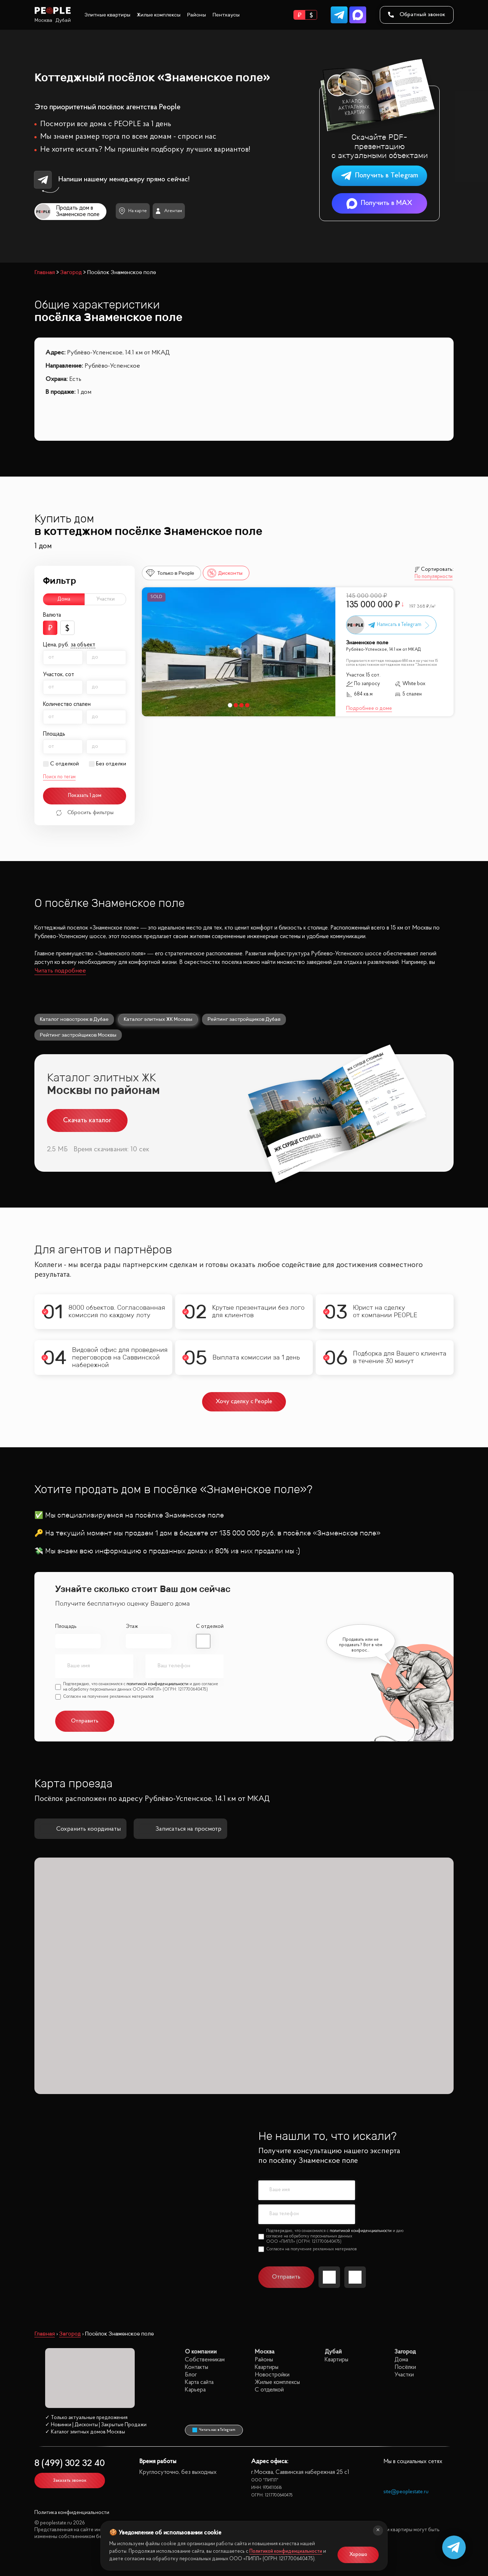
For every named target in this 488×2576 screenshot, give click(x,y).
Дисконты (225, 573)
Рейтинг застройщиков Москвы (78, 1035)
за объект (83, 645)
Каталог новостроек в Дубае (74, 1019)
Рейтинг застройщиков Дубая (244, 1019)
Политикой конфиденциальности (285, 2551)
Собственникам (205, 2360)
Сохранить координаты (80, 1829)
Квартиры (266, 2367)
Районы (196, 15)
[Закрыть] (378, 2530)
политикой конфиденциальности (157, 1684)
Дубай (63, 20)
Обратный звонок (416, 14)
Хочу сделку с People (244, 1401)
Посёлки (405, 2367)
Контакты (196, 2367)
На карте (133, 210)
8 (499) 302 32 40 (69, 2464)
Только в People (170, 573)
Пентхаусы (226, 15)
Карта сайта (199, 2382)
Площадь (66, 1626)
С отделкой (64, 764)
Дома (63, 599)
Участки (105, 599)
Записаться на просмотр (180, 1829)
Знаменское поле (367, 643)
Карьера (195, 2390)
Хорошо (358, 2554)
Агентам (168, 211)
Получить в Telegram (379, 176)
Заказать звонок (69, 2480)
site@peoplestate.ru (406, 2492)
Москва (43, 20)
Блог (191, 2375)
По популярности (434, 576)
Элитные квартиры (107, 15)
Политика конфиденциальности (71, 2512)
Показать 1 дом (84, 795)
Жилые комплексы (159, 15)
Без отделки (111, 764)
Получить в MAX (379, 203)
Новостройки (272, 2375)
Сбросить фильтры (85, 812)
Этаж (132, 1626)
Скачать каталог (87, 1120)
